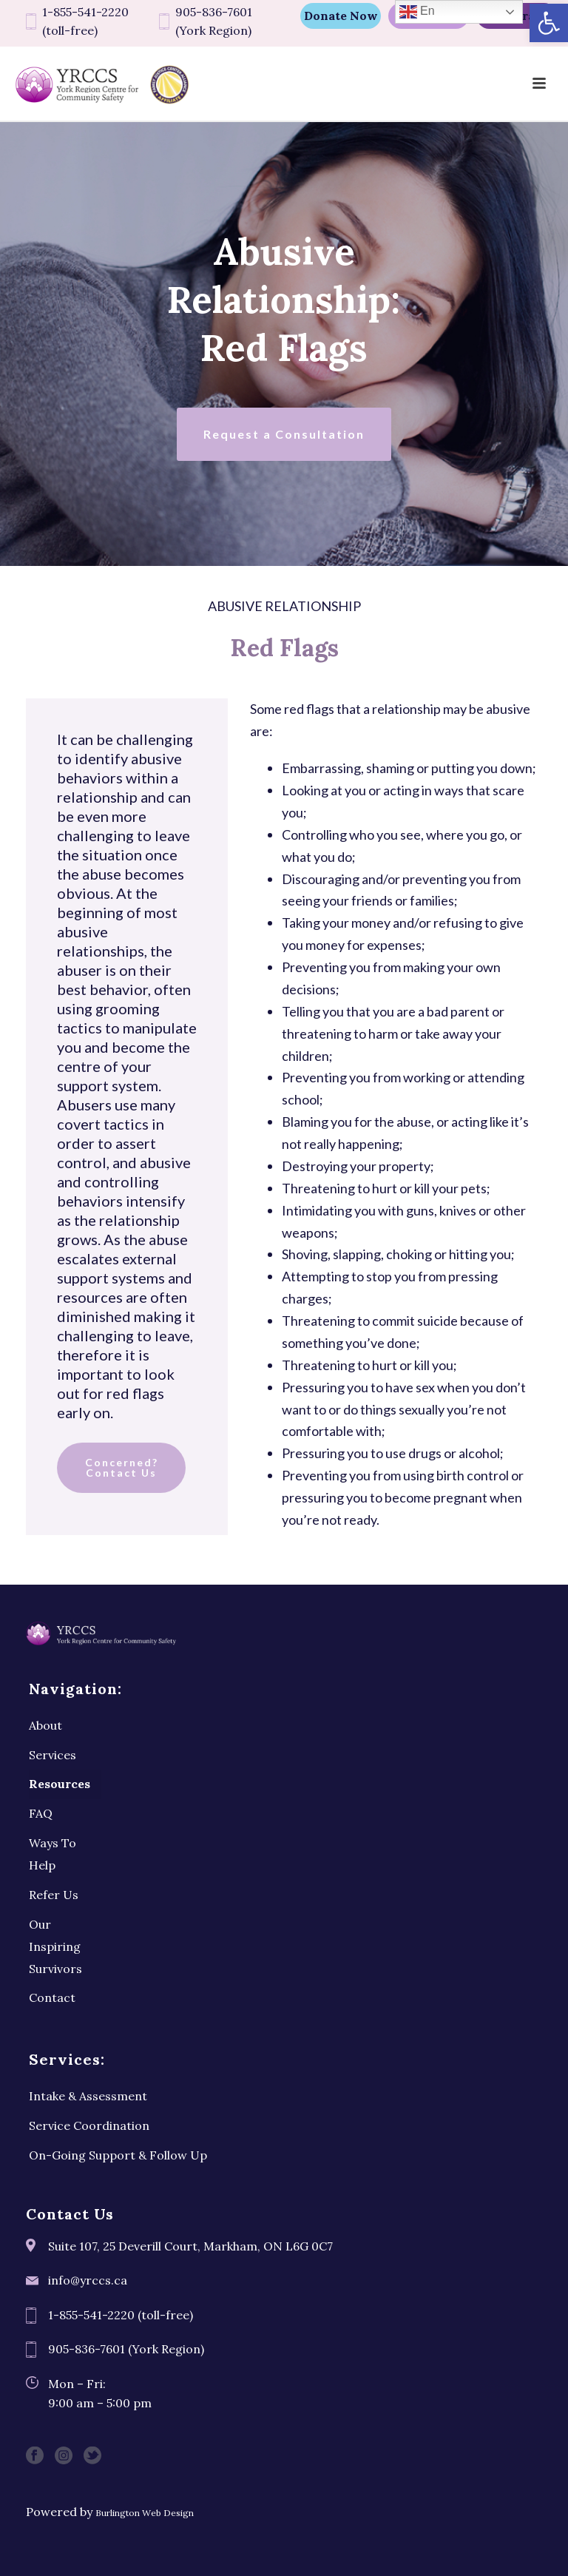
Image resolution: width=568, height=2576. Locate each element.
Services (52, 1754)
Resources (59, 1783)
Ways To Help (52, 1853)
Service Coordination (89, 2125)
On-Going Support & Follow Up (118, 2155)
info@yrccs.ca (87, 2280)
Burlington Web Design (144, 2512)
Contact (52, 1997)
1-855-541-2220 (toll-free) (85, 21)
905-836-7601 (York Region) (213, 21)
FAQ (41, 1813)
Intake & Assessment (88, 2095)
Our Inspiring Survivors (55, 1946)
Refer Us (53, 1894)
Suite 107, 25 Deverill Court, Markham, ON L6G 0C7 (190, 2246)
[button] (549, 23)
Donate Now (341, 15)
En (417, 12)
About (45, 1725)
